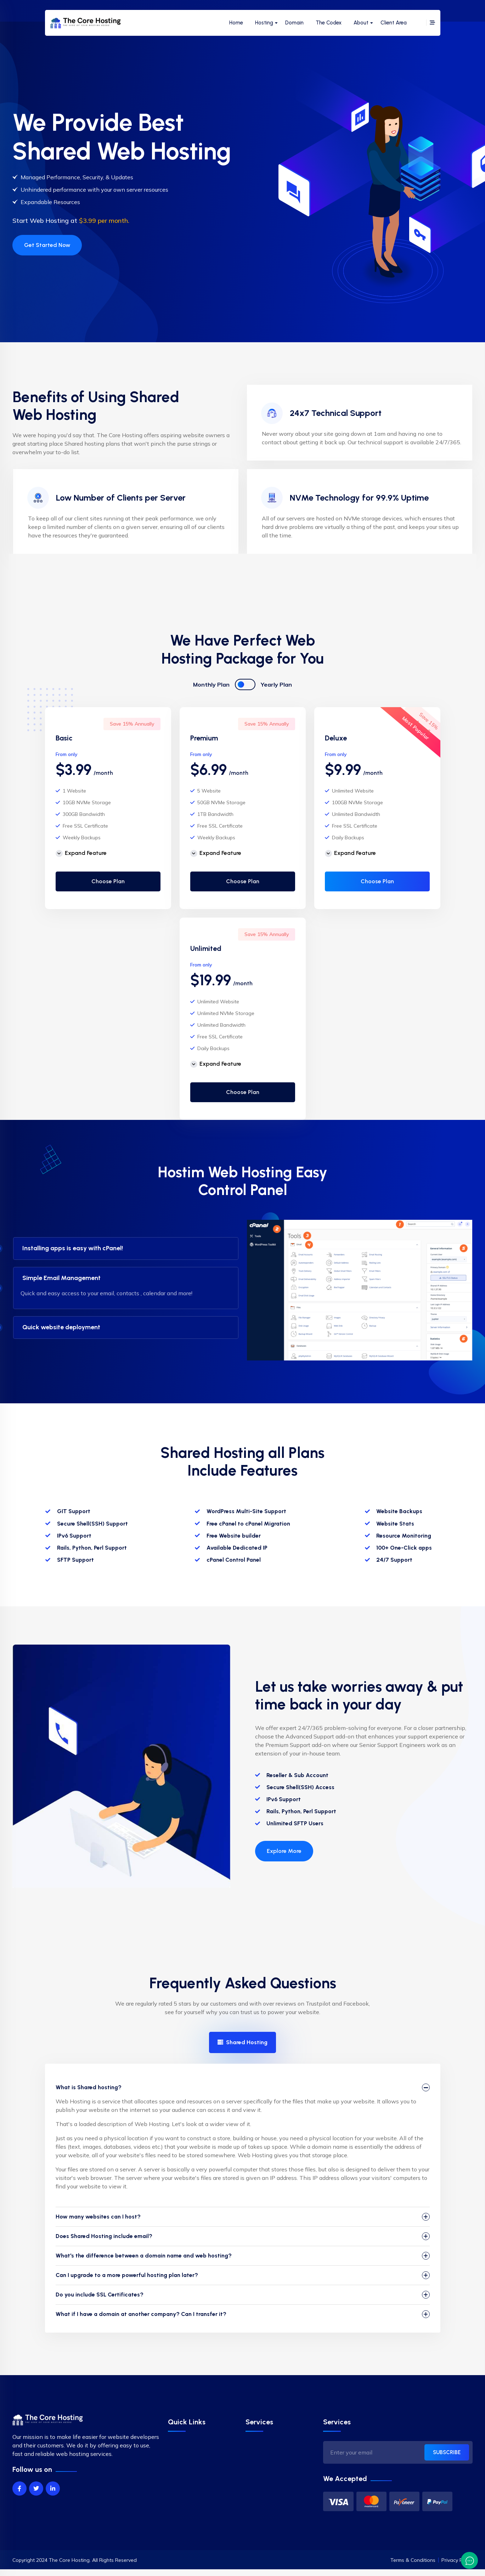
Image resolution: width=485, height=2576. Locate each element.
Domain (294, 22)
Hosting (264, 22)
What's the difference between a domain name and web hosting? (144, 2255)
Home (236, 22)
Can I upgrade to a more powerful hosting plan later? (127, 2275)
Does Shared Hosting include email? (104, 2236)
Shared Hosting (242, 2042)
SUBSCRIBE (447, 2452)
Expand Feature (81, 853)
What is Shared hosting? (89, 2087)
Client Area (393, 22)
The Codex (329, 22)
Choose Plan (108, 881)
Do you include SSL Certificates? (99, 2294)
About (361, 22)
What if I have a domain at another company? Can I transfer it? (141, 2314)
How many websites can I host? (98, 2216)
